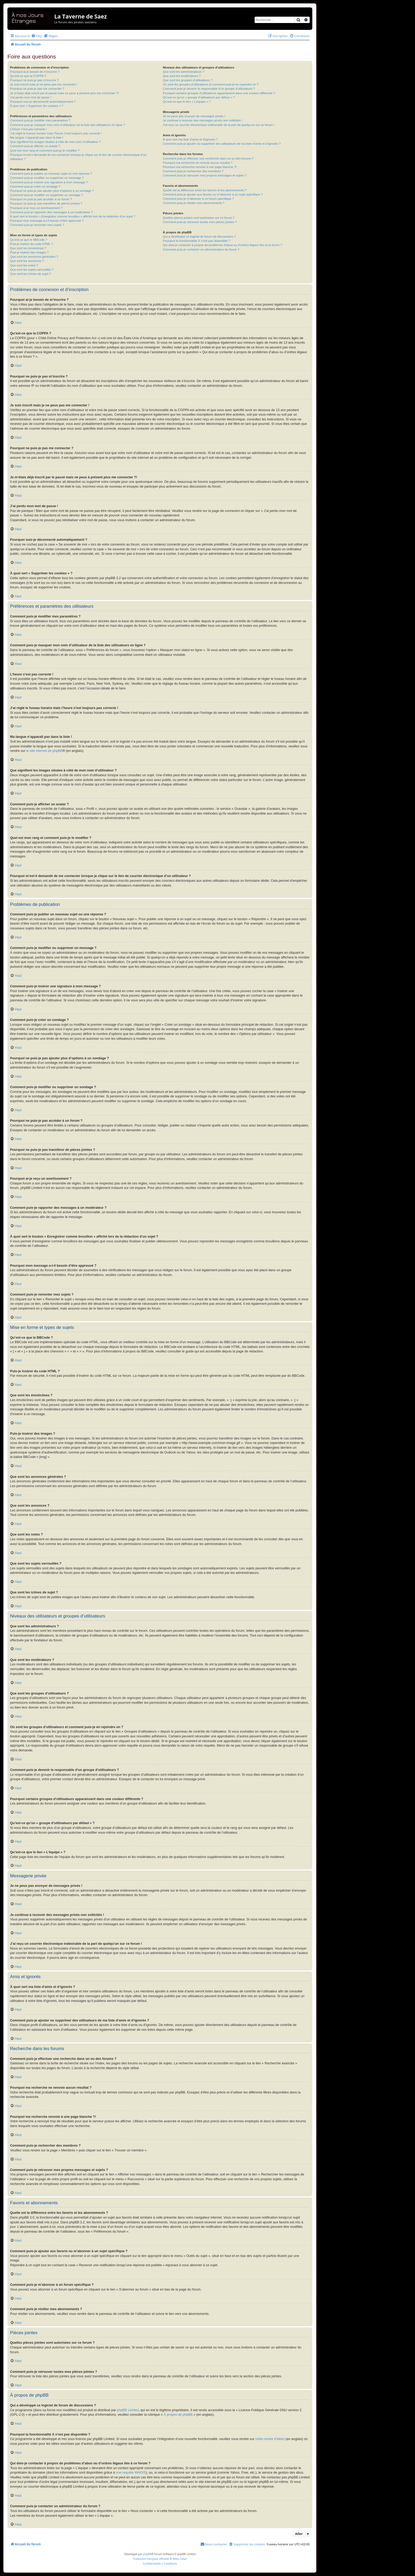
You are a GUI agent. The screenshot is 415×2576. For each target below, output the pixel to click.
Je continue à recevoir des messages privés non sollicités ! (202, 120)
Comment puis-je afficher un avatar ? (35, 146)
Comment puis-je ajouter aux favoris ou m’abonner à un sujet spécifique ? (213, 194)
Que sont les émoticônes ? (28, 248)
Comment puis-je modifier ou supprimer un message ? (47, 177)
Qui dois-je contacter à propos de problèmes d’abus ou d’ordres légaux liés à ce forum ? (222, 245)
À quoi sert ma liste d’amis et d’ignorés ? (190, 139)
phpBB (147, 2554)
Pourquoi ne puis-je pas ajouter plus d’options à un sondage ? (52, 190)
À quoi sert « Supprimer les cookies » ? (36, 105)
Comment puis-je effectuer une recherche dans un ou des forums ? (208, 158)
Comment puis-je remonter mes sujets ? (37, 224)
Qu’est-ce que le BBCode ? (28, 239)
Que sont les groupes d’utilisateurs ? (187, 80)
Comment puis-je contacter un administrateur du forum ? (201, 249)
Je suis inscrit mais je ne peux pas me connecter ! (44, 84)
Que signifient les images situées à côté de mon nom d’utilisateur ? (55, 141)
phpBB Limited (128, 2410)
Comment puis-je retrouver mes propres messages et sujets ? (204, 175)
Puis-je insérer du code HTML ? (31, 244)
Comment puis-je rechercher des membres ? (193, 171)
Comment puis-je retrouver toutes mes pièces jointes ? (200, 222)
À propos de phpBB (178, 2414)
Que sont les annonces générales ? (34, 256)
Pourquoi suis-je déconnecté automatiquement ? (43, 101)
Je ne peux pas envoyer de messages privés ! (194, 116)
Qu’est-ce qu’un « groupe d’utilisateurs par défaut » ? (199, 97)
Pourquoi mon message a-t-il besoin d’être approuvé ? (47, 220)
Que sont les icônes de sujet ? (30, 273)
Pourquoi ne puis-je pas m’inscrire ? (34, 80)
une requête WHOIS (131, 2472)
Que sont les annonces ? (27, 260)
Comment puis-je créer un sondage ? (35, 186)
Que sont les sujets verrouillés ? (31, 269)
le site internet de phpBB (44, 751)
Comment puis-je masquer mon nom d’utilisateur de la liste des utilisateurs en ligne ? (67, 124)
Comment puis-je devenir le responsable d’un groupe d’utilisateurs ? (209, 88)
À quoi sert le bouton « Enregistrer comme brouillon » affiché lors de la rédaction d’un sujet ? (72, 216)
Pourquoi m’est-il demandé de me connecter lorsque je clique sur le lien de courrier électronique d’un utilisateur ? (78, 157)
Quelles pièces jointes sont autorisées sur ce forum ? (198, 217)
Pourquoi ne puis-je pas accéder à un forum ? (41, 199)
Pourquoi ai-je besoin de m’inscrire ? (35, 71)
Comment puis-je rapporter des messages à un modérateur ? (51, 212)
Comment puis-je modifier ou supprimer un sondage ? (46, 195)
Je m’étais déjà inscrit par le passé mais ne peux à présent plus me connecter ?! (64, 93)
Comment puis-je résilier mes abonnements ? (193, 203)
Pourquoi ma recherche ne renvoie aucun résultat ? (197, 162)
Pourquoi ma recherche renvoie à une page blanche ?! (200, 167)
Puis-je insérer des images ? (29, 252)
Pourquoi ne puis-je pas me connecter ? (37, 88)
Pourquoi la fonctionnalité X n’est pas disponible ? (196, 240)
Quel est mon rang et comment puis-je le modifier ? (44, 150)
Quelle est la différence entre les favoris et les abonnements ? (204, 190)
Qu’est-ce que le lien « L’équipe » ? (186, 101)
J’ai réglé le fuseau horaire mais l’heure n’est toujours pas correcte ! (56, 133)
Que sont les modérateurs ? (182, 76)
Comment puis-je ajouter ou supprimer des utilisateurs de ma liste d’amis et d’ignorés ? (222, 143)
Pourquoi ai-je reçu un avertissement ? (36, 208)
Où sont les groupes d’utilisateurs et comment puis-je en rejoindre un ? (210, 84)
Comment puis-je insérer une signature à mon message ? (49, 182)
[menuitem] (36, 36)
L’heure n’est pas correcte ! (28, 129)
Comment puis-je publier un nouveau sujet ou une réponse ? (51, 173)
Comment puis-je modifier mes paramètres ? (40, 120)
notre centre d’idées (270, 2439)
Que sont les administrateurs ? (183, 71)
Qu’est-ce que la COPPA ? (28, 76)
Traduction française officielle (151, 2559)
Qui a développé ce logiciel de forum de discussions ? (199, 236)
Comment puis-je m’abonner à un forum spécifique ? (198, 198)
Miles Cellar (180, 2559)
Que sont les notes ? (24, 265)
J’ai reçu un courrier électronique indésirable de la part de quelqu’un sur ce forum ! (218, 124)
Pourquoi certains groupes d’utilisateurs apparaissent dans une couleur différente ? (219, 93)
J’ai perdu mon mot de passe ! (30, 97)
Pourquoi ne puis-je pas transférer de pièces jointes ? (46, 203)
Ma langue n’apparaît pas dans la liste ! (36, 137)
